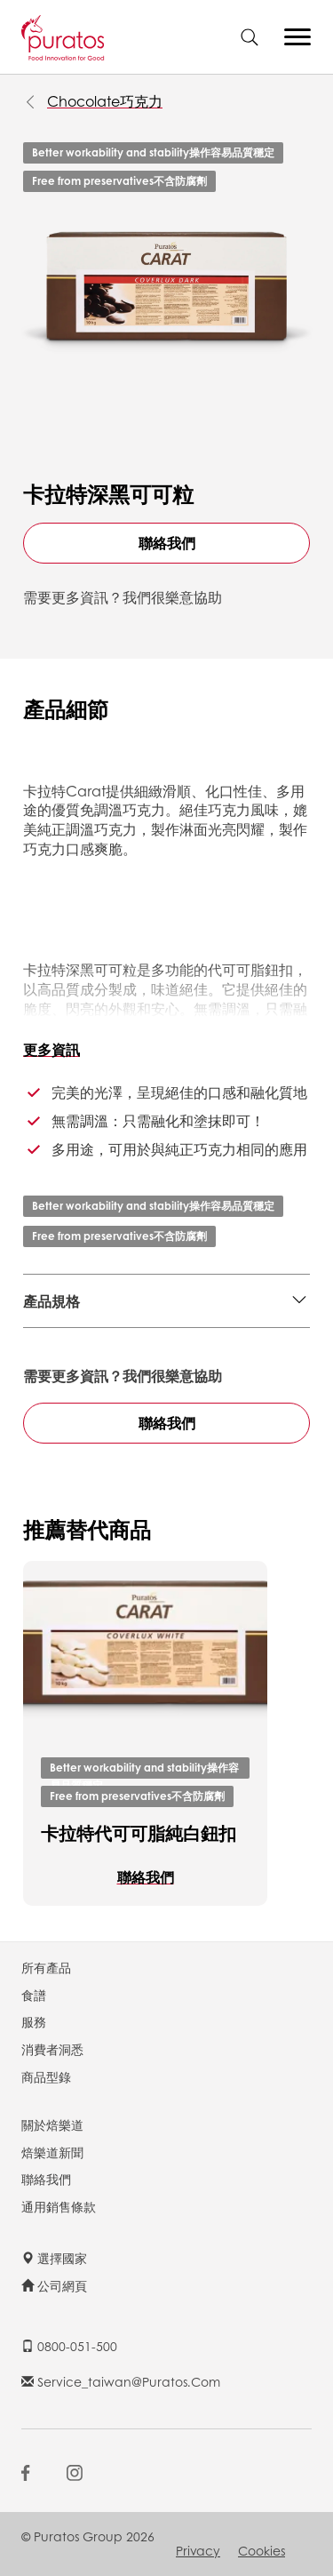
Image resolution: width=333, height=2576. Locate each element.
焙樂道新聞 (52, 2152)
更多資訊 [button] (51, 1049)
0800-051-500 (69, 2346)
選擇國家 (54, 2258)
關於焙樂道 (52, 2124)
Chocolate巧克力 (105, 101)
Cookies (261, 2550)
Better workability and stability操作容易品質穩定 (153, 152)
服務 (33, 2021)
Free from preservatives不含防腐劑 (119, 180)
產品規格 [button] (51, 1301)
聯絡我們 (167, 542)
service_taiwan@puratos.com (120, 2381)
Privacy (198, 2550)
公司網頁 (54, 2285)
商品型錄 (46, 2076)
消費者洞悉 (52, 2049)
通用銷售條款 (58, 2206)
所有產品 (46, 1967)
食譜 (33, 1995)
